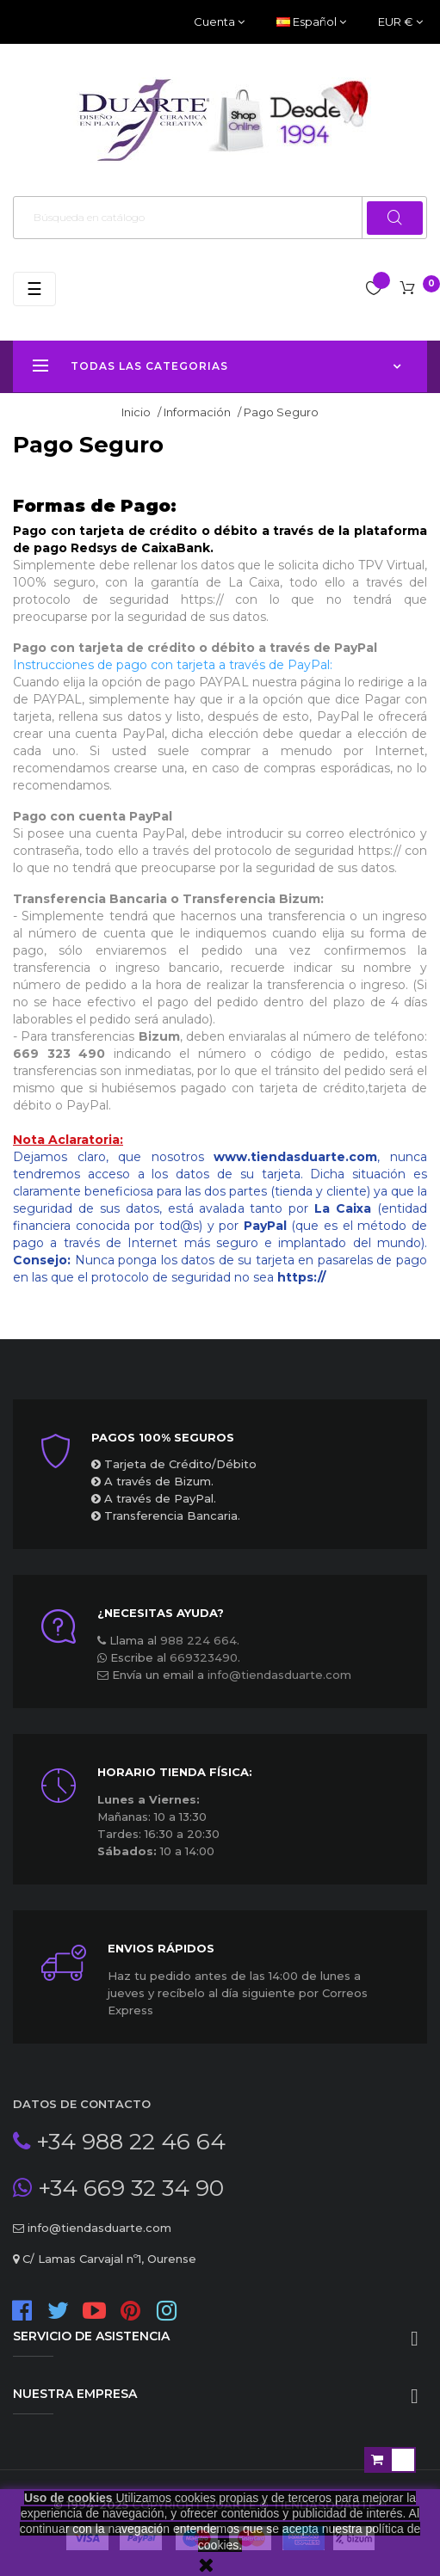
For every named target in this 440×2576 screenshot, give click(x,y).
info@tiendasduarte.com (279, 1674)
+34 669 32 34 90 (128, 2188)
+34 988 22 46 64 (128, 2141)
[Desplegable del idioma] (311, 22)
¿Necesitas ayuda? (160, 1613)
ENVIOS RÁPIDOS (161, 1948)
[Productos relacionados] (400, 22)
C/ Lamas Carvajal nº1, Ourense (107, 2259)
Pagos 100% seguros (162, 1437)
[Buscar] (220, 217)
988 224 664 (198, 1640)
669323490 (204, 1657)
